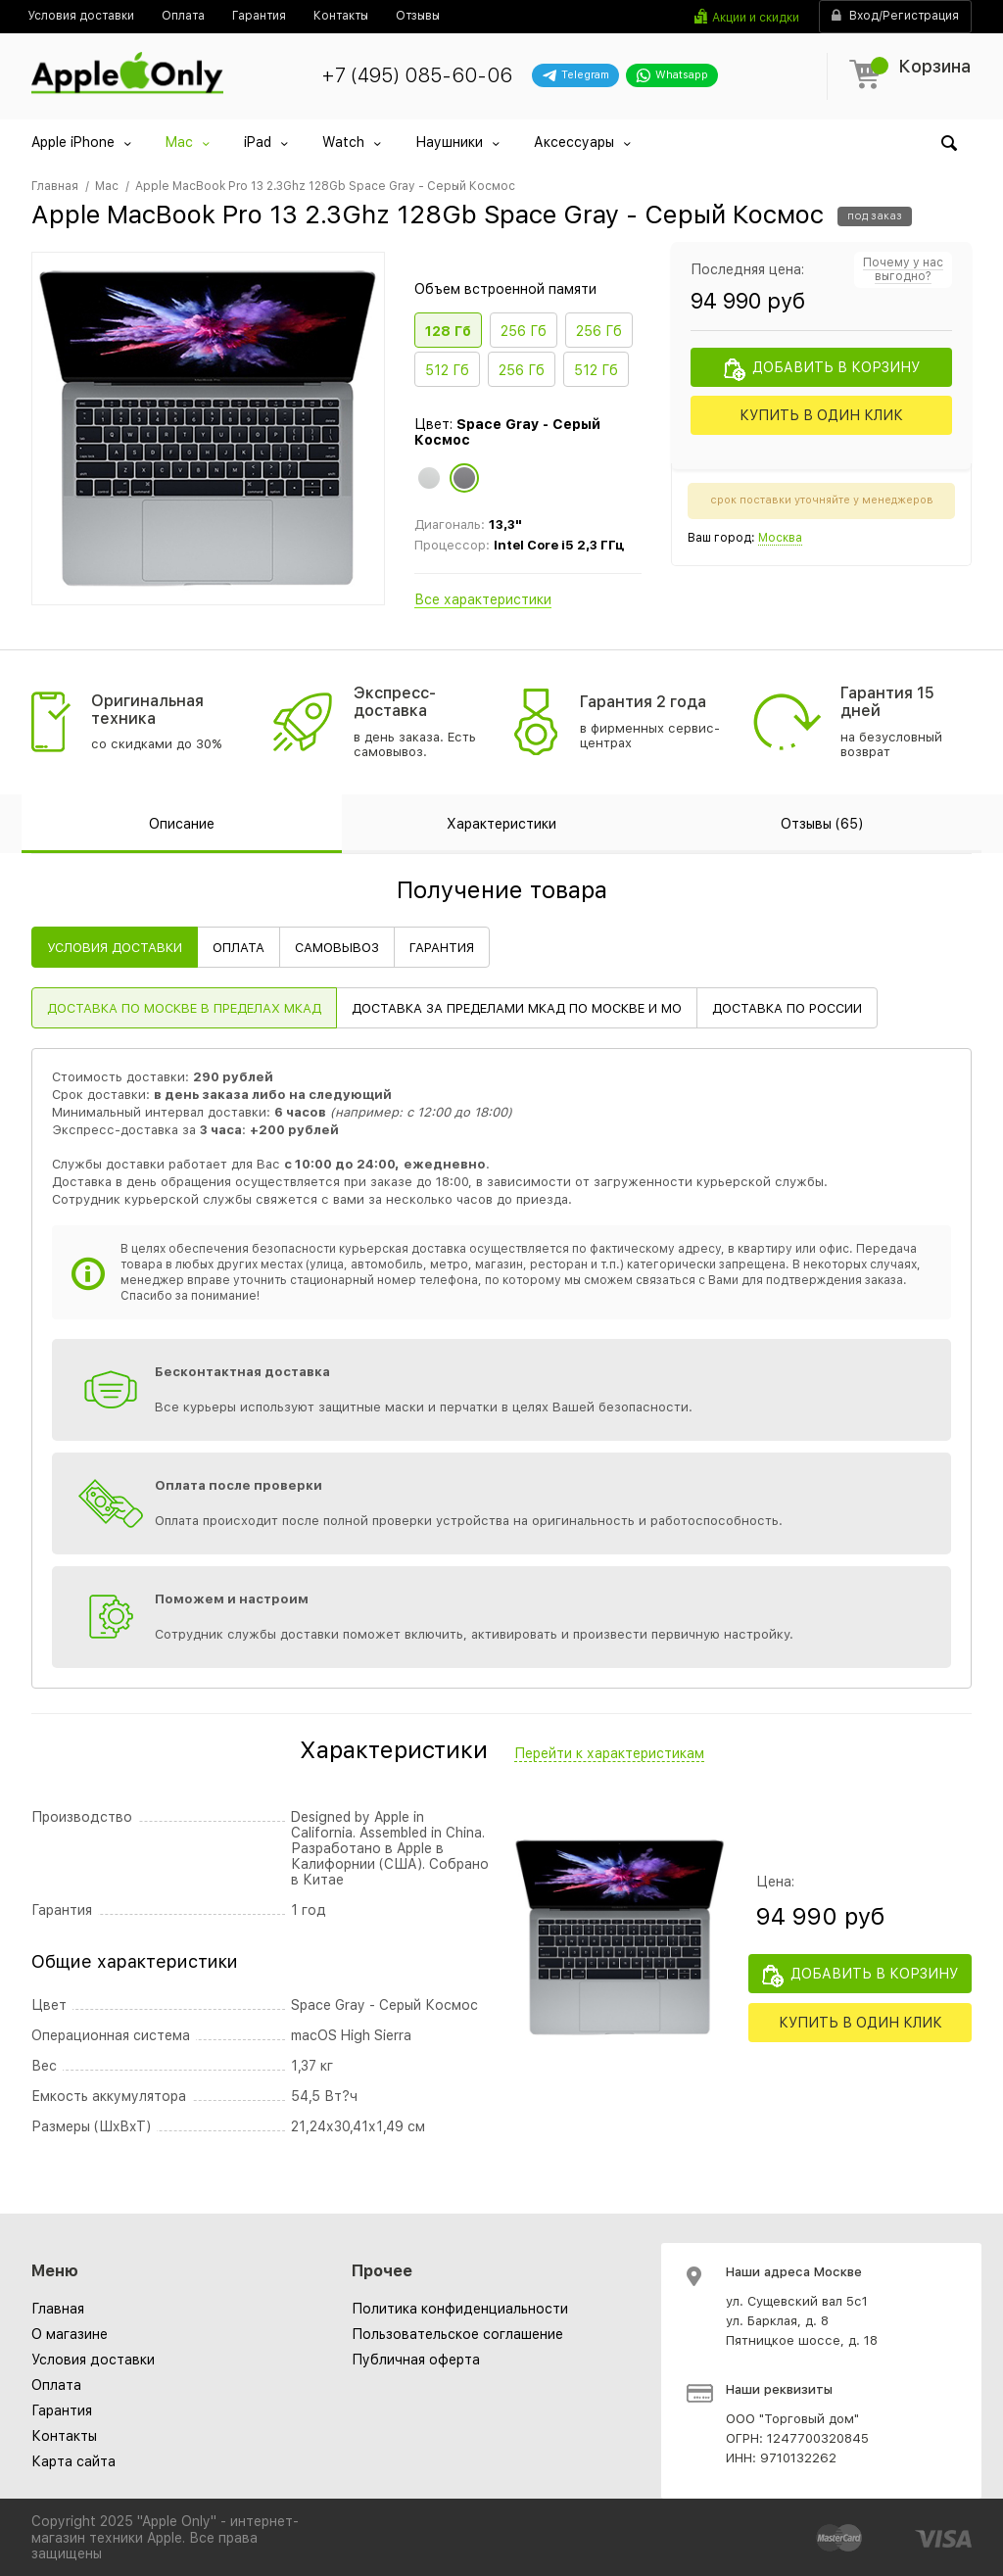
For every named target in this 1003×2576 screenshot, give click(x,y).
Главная (57, 2308)
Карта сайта (73, 2461)
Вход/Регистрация (895, 16)
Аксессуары (574, 142)
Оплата (56, 2385)
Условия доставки (93, 2359)
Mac (179, 142)
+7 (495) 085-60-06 (416, 75)
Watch (343, 142)
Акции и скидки (755, 17)
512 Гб (447, 370)
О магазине (69, 2334)
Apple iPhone (73, 142)
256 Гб (524, 331)
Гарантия (61, 2410)
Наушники (449, 142)
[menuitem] (81, 15)
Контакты (64, 2436)
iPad (257, 142)
